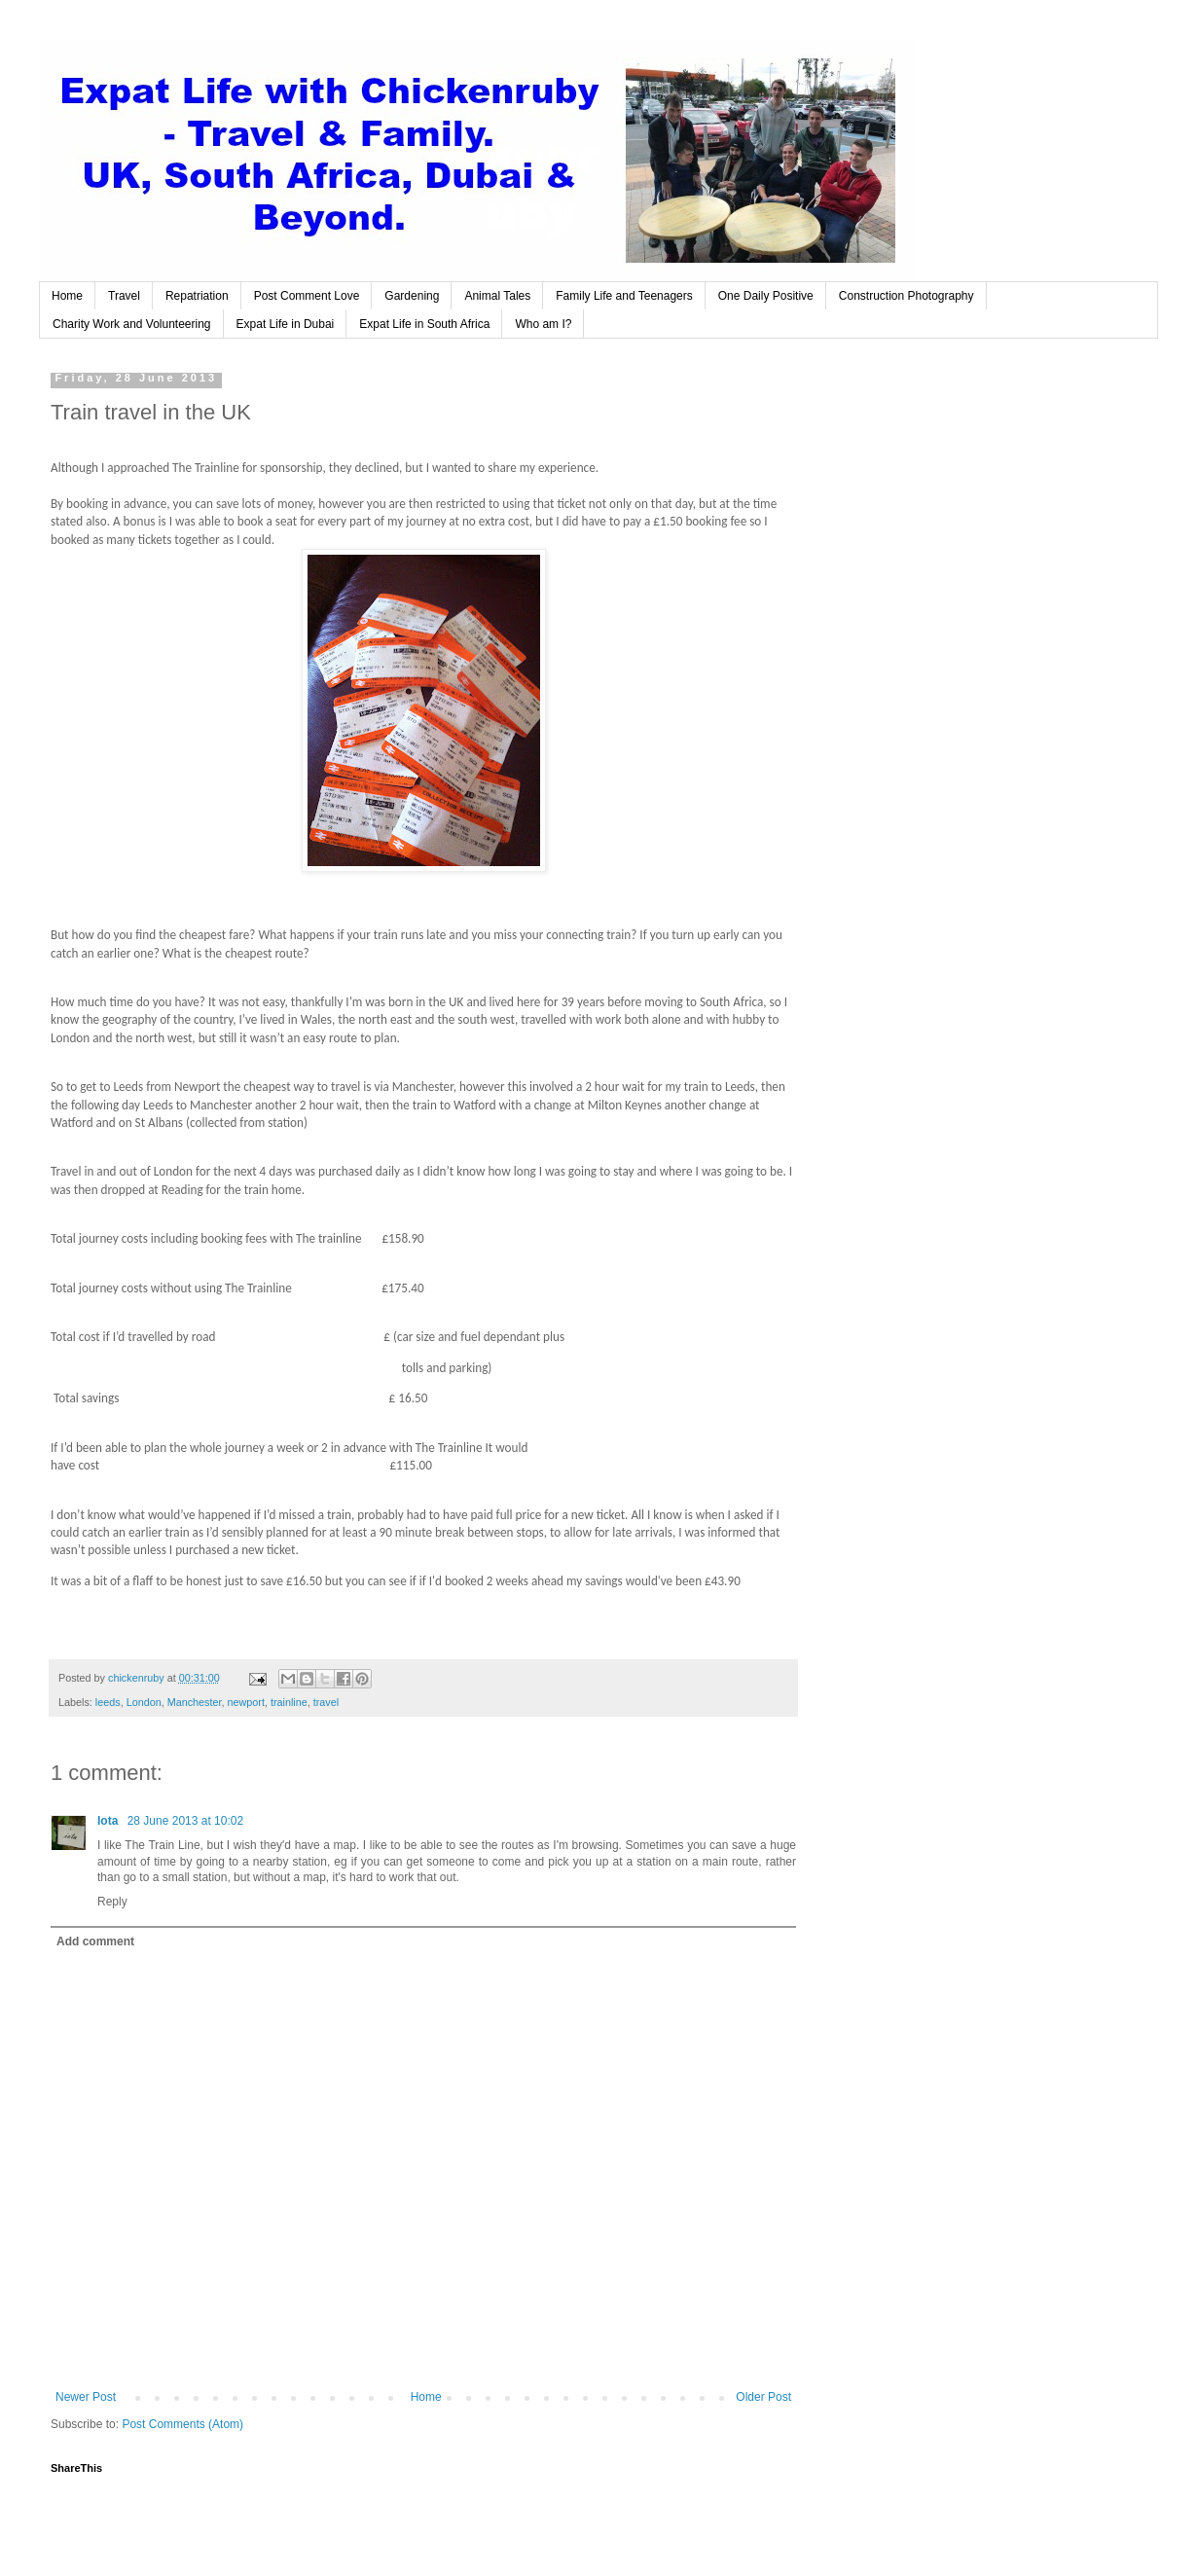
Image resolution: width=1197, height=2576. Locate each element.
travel (326, 1702)
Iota (109, 1821)
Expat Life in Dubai (285, 324)
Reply (112, 1901)
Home (67, 296)
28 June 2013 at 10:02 (185, 1821)
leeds (108, 1702)
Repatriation (197, 296)
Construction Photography (906, 296)
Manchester (194, 1702)
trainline (289, 1702)
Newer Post (85, 2397)
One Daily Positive (766, 296)
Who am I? (543, 324)
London (144, 1702)
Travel (124, 296)
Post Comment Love (307, 296)
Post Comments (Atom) (182, 2424)
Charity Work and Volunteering (132, 324)
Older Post (763, 2397)
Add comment (95, 1941)
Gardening (411, 296)
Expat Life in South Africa (424, 324)
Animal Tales (497, 296)
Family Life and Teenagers (624, 296)
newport (246, 1702)
